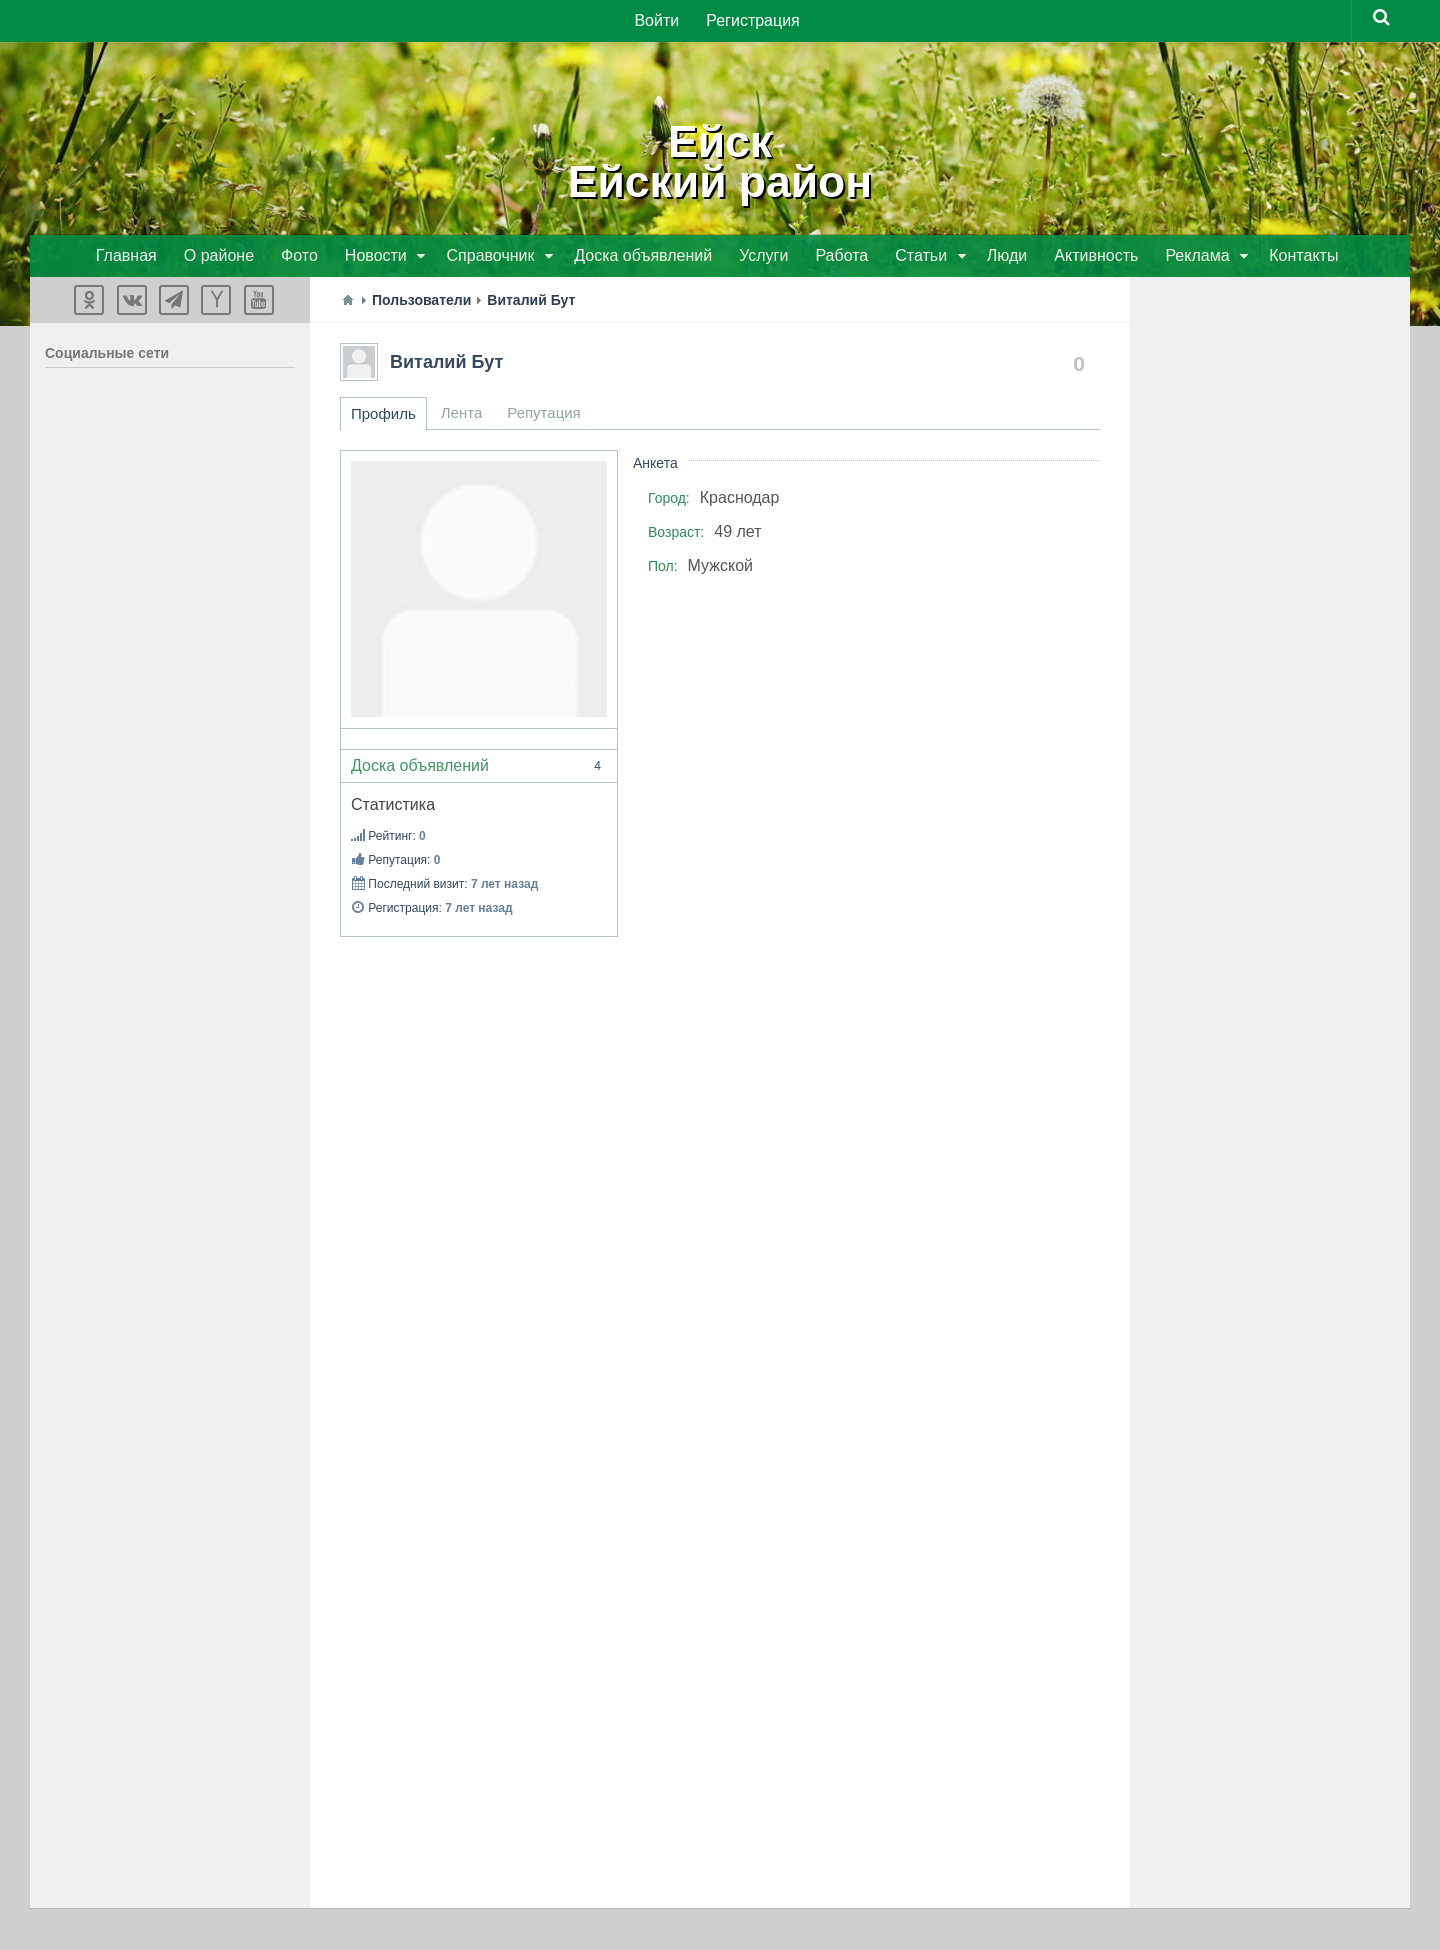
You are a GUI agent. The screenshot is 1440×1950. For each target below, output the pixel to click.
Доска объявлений (479, 768)
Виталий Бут (446, 364)
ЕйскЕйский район (720, 160)
